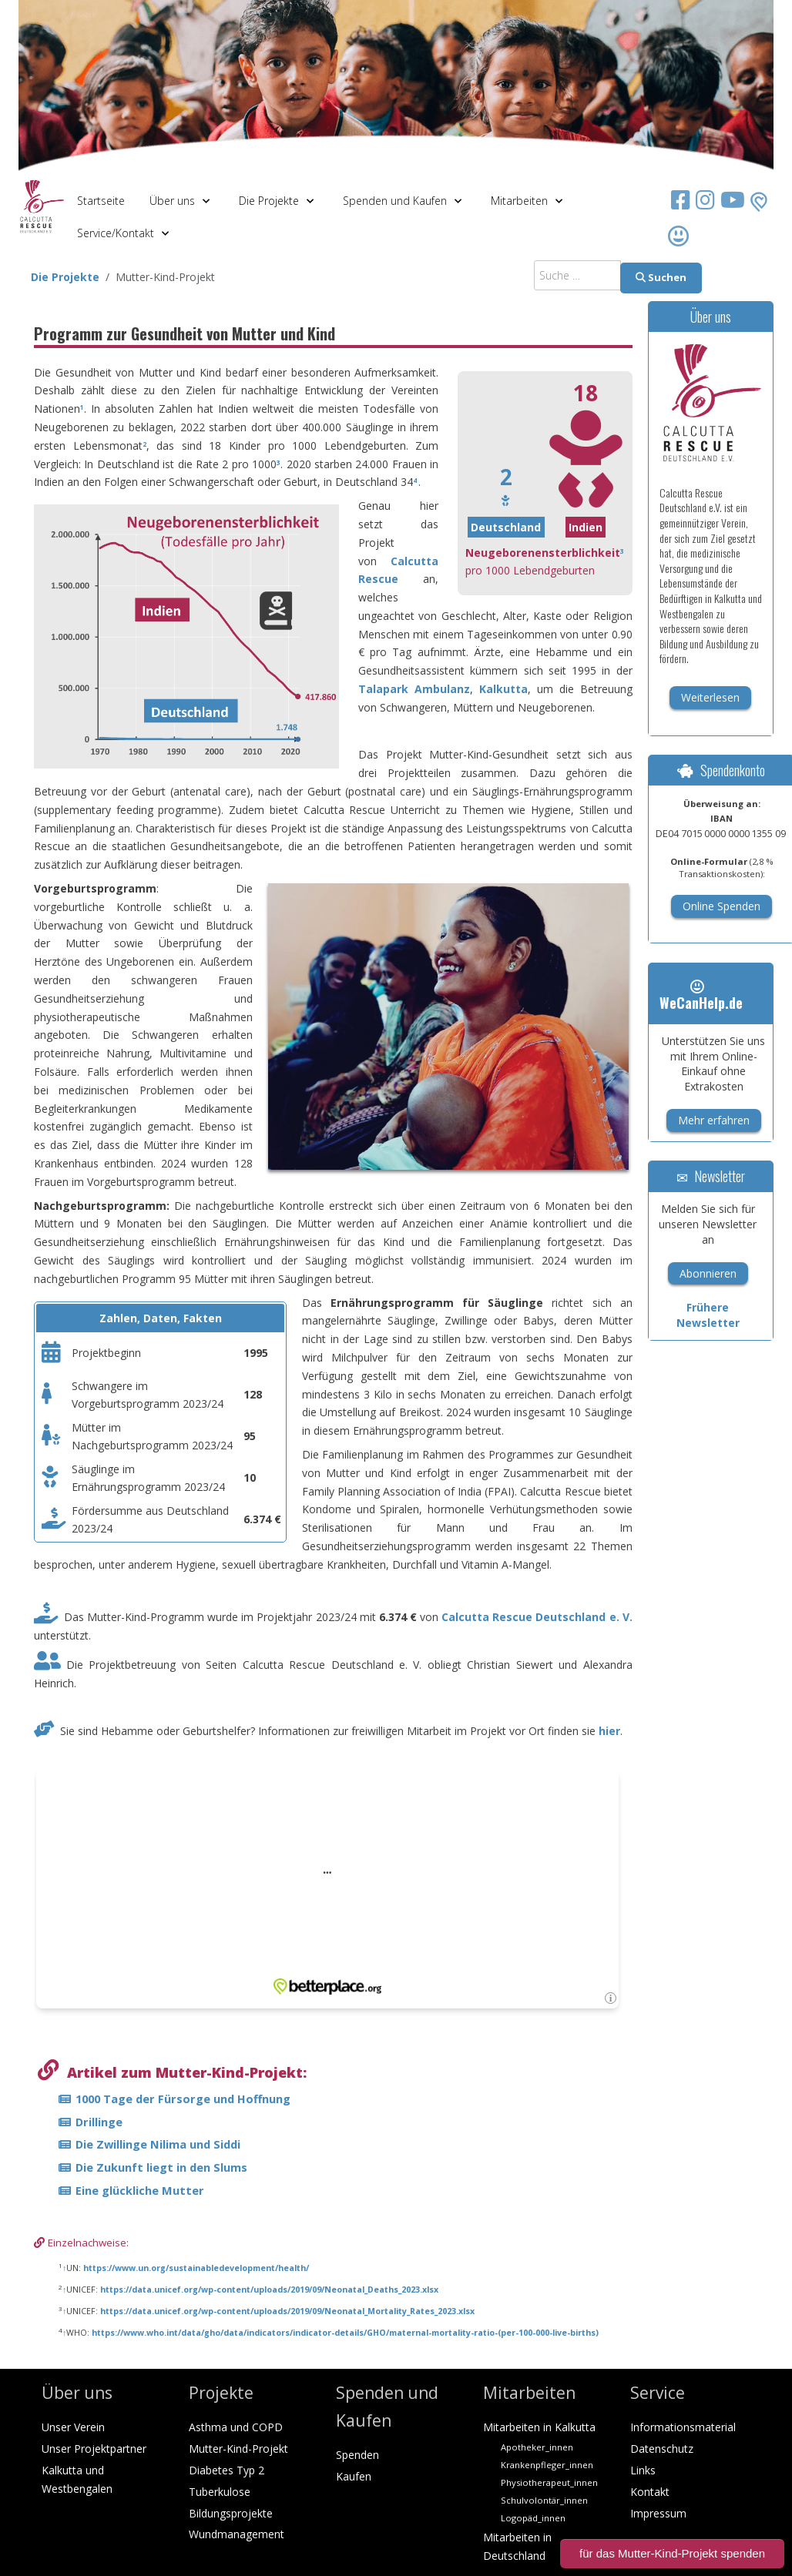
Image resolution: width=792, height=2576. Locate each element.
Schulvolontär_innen (544, 2500)
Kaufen (353, 2476)
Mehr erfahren (714, 1120)
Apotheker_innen (537, 2447)
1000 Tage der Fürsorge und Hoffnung (183, 2098)
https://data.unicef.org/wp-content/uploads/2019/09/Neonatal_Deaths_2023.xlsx (269, 2289)
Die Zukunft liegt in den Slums (161, 2167)
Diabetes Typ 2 (226, 2470)
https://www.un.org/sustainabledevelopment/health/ (196, 2268)
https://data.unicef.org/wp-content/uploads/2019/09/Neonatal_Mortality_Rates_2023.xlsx (287, 2311)
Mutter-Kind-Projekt (238, 2448)
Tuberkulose (219, 2491)
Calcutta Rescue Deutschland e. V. (536, 1617)
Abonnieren (708, 1273)
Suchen (661, 277)
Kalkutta (503, 689)
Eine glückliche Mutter (140, 2190)
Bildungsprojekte (231, 2513)
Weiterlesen (710, 697)
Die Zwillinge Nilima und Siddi (158, 2144)
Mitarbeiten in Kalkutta (539, 2427)
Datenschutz (661, 2448)
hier (609, 1730)
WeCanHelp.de (701, 996)
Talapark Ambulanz (414, 689)
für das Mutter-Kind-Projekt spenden (672, 2553)
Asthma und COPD (236, 2427)
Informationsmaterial (683, 2427)
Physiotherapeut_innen (549, 2482)
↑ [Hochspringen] (64, 2268)
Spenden (357, 2454)
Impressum (658, 2513)
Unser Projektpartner (94, 2448)
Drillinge (99, 2121)
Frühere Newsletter (708, 1315)
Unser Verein (73, 2427)
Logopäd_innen (533, 2518)
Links (643, 2470)
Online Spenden (721, 906)
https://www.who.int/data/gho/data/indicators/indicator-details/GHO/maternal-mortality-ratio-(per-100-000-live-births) (345, 2332)
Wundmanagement (236, 2534)
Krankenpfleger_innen (547, 2464)
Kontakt (650, 2491)
